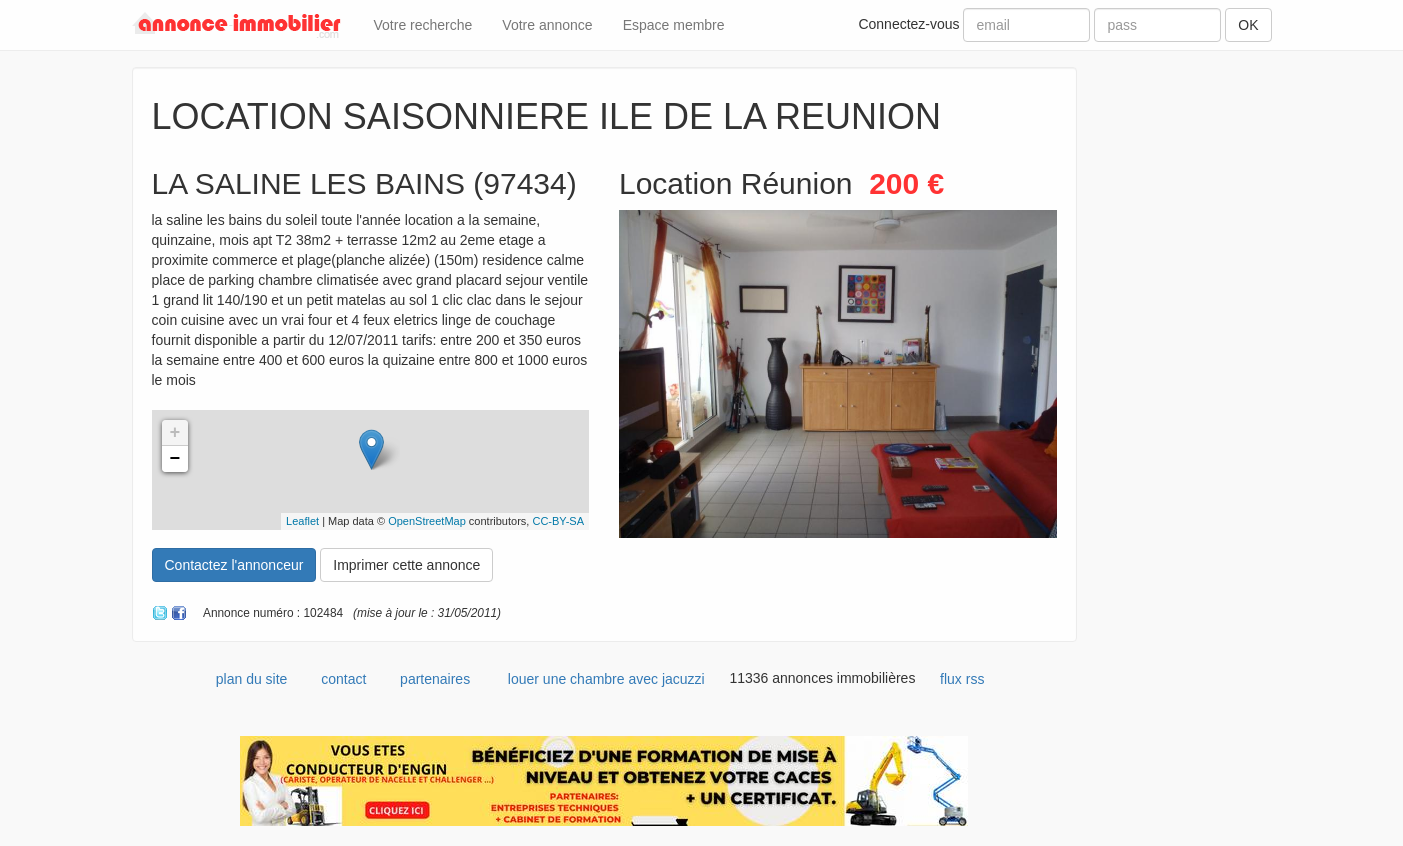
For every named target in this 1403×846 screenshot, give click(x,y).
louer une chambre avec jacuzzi (606, 679)
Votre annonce (547, 25)
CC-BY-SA (558, 521)
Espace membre (674, 25)
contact (343, 679)
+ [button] (175, 433)
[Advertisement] (1189, 367)
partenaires (435, 679)
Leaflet (302, 521)
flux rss (962, 679)
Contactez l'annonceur (234, 565)
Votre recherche (423, 25)
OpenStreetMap (427, 521)
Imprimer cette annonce (406, 565)
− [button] (175, 459)
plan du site (252, 679)
